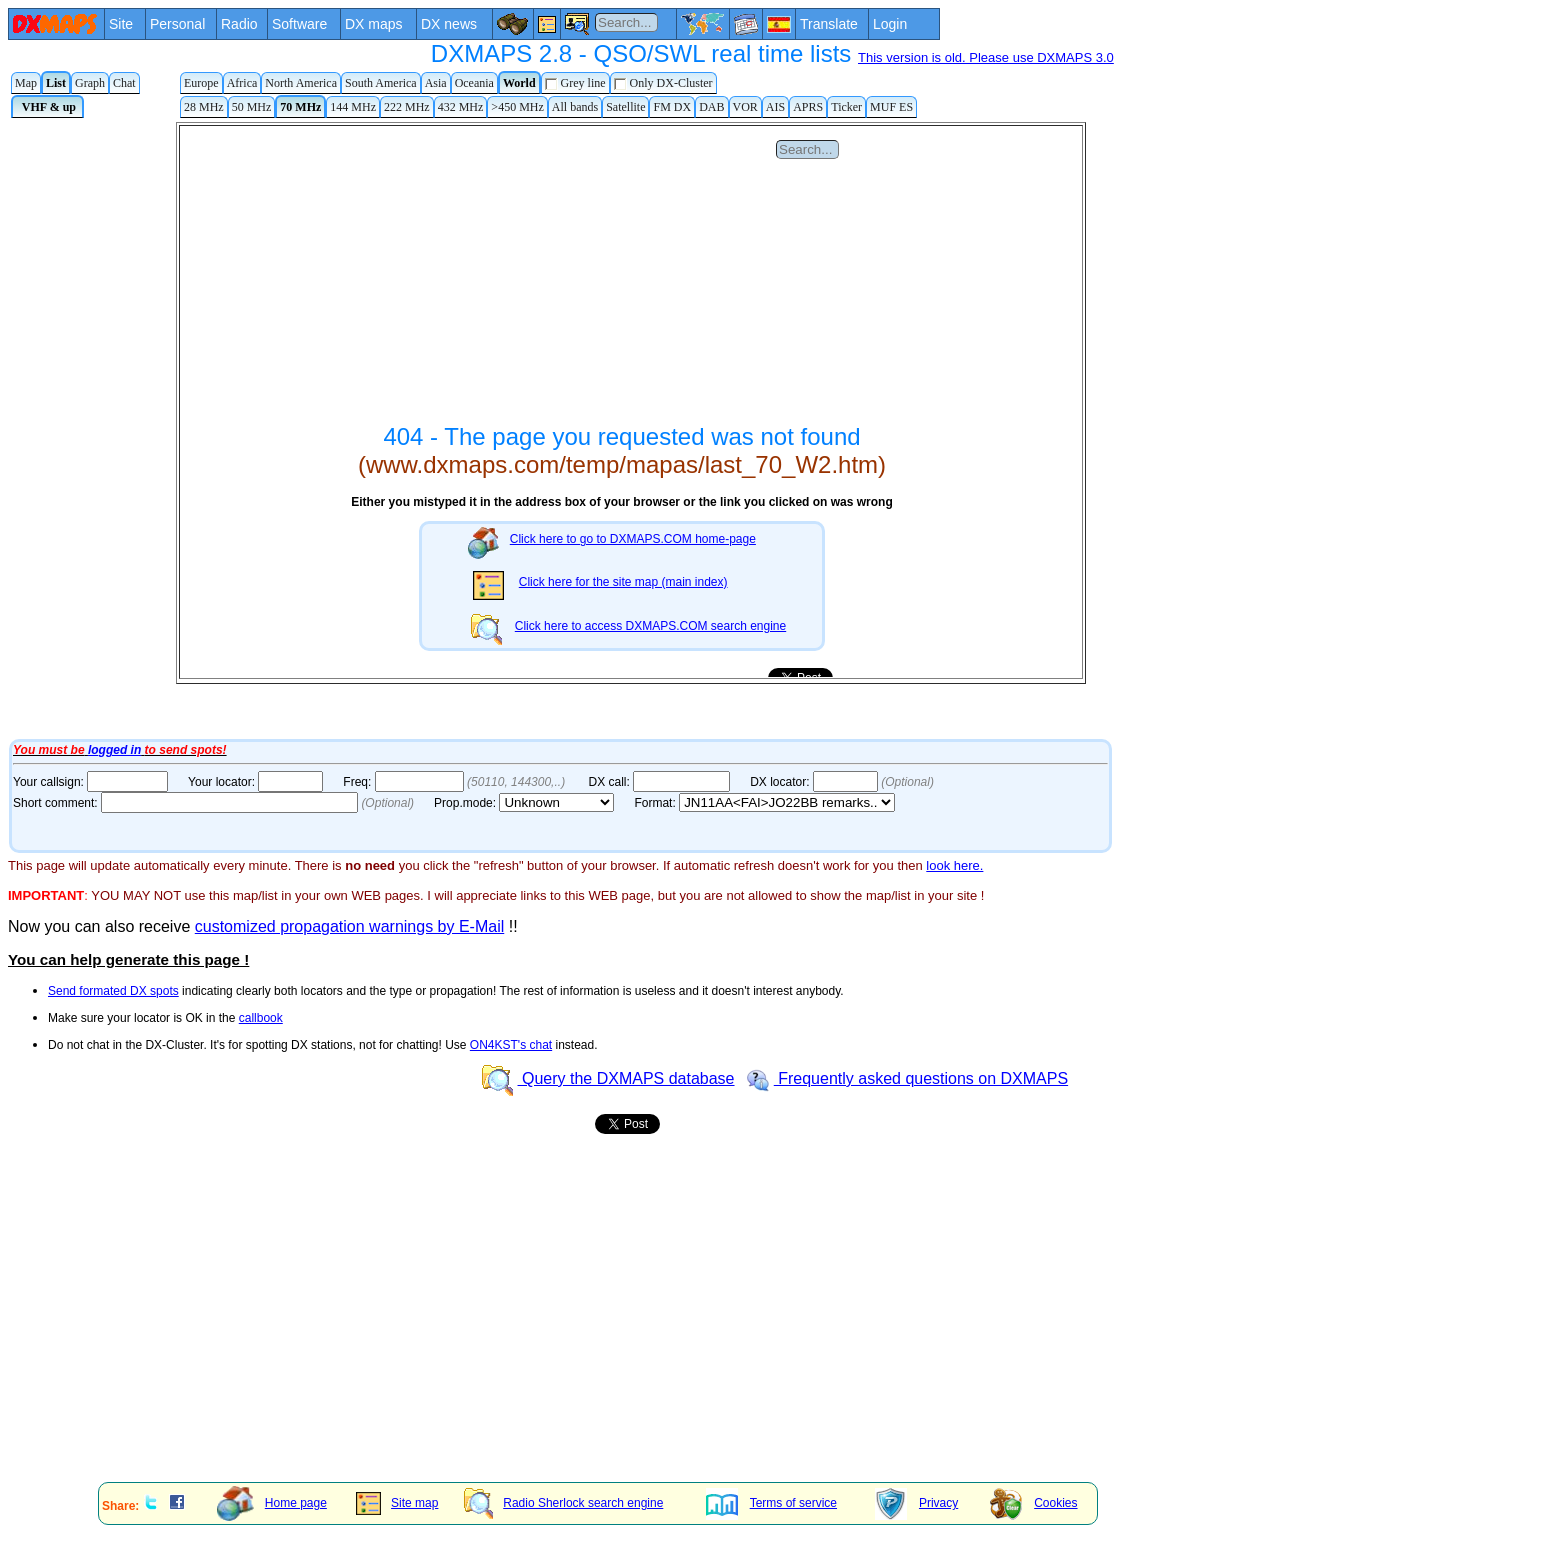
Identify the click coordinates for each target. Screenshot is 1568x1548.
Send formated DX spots (113, 991)
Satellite (625, 107)
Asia (436, 83)
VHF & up (47, 107)
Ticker (846, 107)
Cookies (1033, 1503)
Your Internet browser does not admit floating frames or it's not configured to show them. (558, 428)
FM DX (672, 107)
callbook (261, 1018)
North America (301, 83)
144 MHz (353, 107)
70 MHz (300, 107)
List (56, 83)
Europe (201, 83)
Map (26, 83)
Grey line (575, 83)
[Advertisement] (608, 1327)
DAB (711, 107)
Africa (242, 83)
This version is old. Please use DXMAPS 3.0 (986, 57)
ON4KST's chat (511, 1045)
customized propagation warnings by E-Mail (349, 926)
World (519, 83)
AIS (775, 107)
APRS (808, 107)
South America (381, 83)
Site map (397, 1503)
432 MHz (461, 107)
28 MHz (204, 107)
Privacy (916, 1503)
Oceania (474, 83)
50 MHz (252, 107)
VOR (745, 107)
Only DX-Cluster (663, 83)
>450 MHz (517, 107)
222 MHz (407, 107)
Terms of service (771, 1503)
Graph (90, 83)
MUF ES (891, 107)
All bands (575, 107)
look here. (954, 865)
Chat (124, 83)
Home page (272, 1503)
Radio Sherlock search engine (563, 1503)
